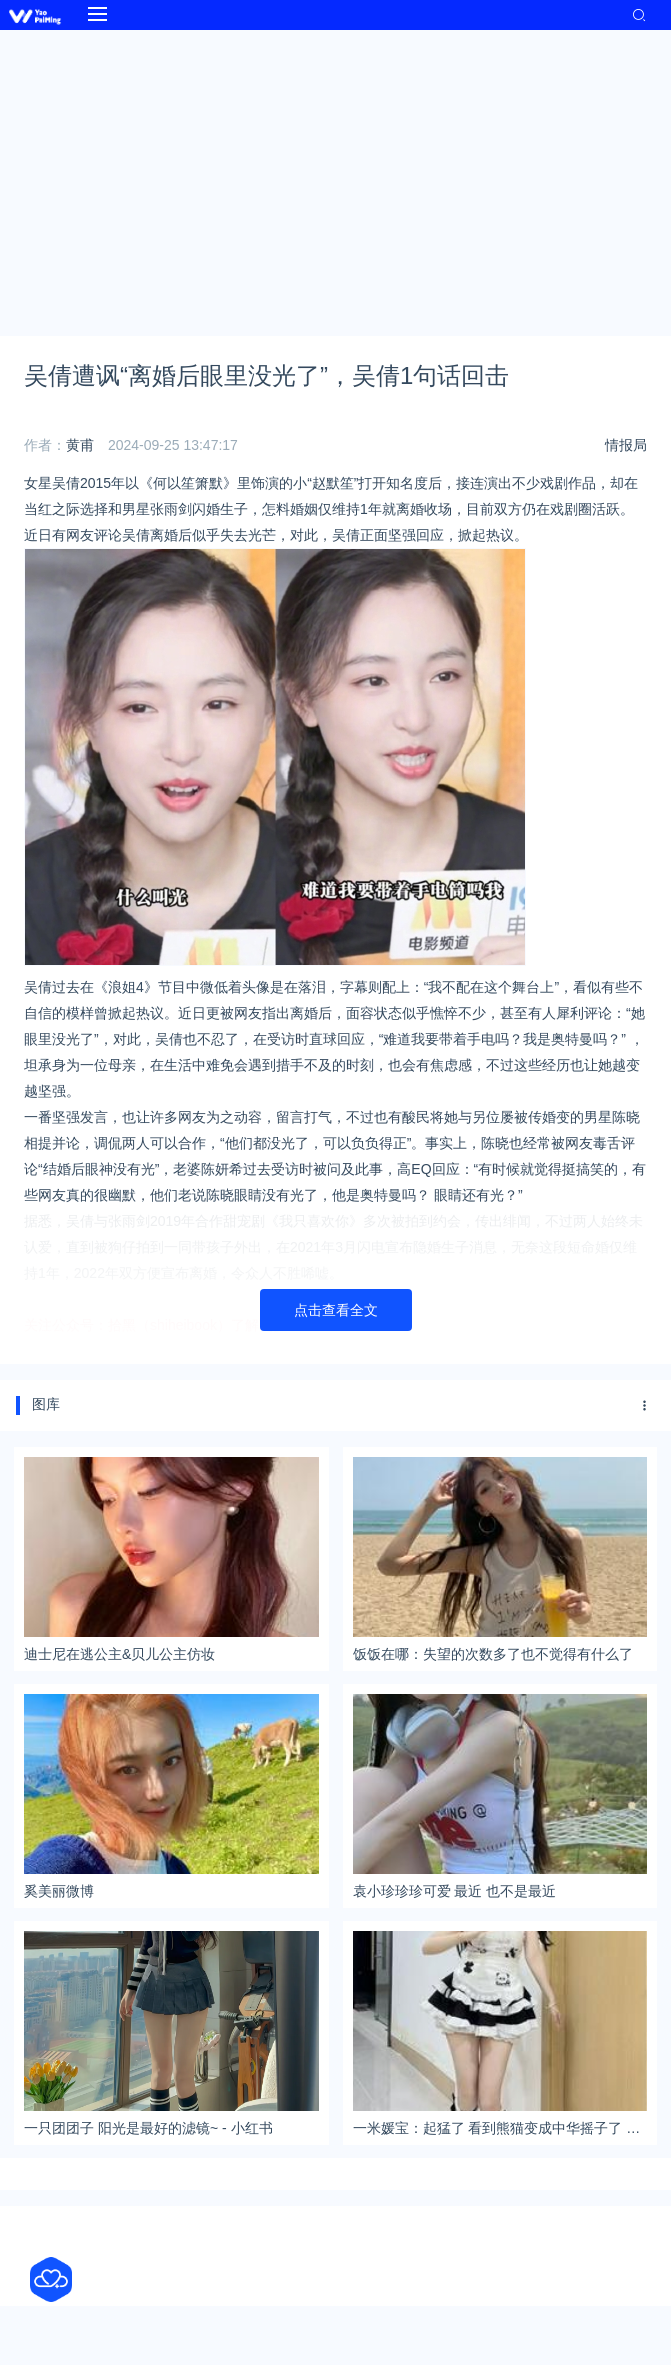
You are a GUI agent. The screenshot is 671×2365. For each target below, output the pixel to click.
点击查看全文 (336, 1310)
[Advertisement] (335, 180)
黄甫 (80, 445)
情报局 (626, 445)
